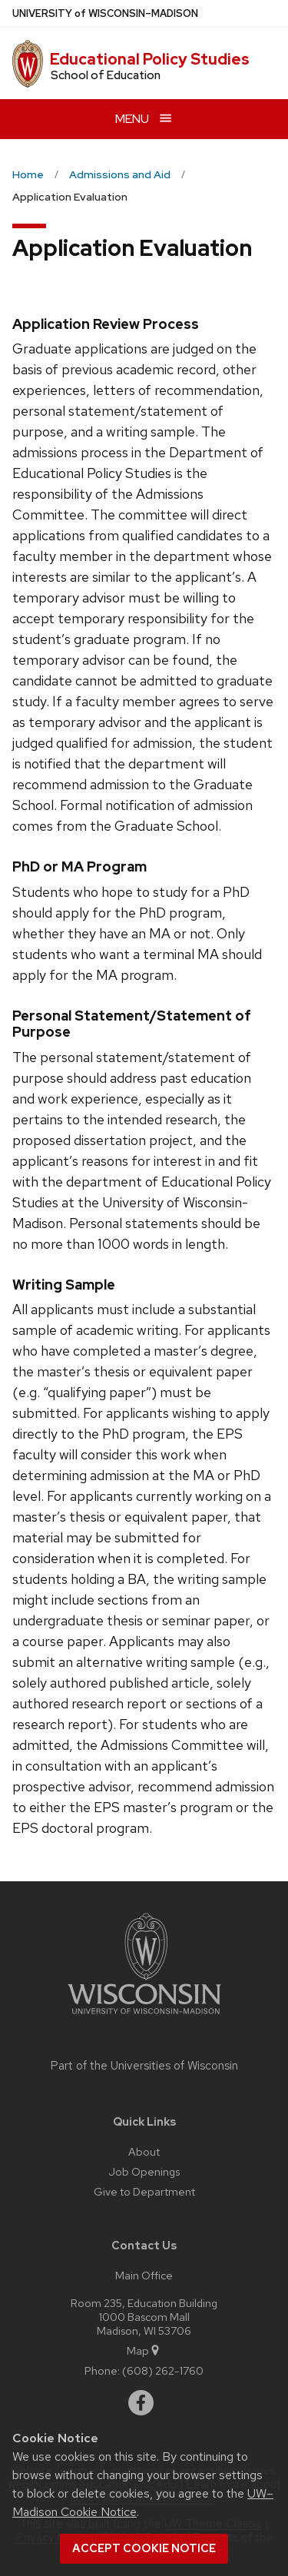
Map (144, 2350)
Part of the (144, 2065)
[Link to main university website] (144, 2017)
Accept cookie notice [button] (144, 2548)
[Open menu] (144, 118)
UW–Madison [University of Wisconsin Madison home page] (105, 13)
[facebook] (141, 2403)
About (144, 2151)
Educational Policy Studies (150, 59)
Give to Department (144, 2191)
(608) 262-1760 (163, 2370)
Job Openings (144, 2171)
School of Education (106, 75)
